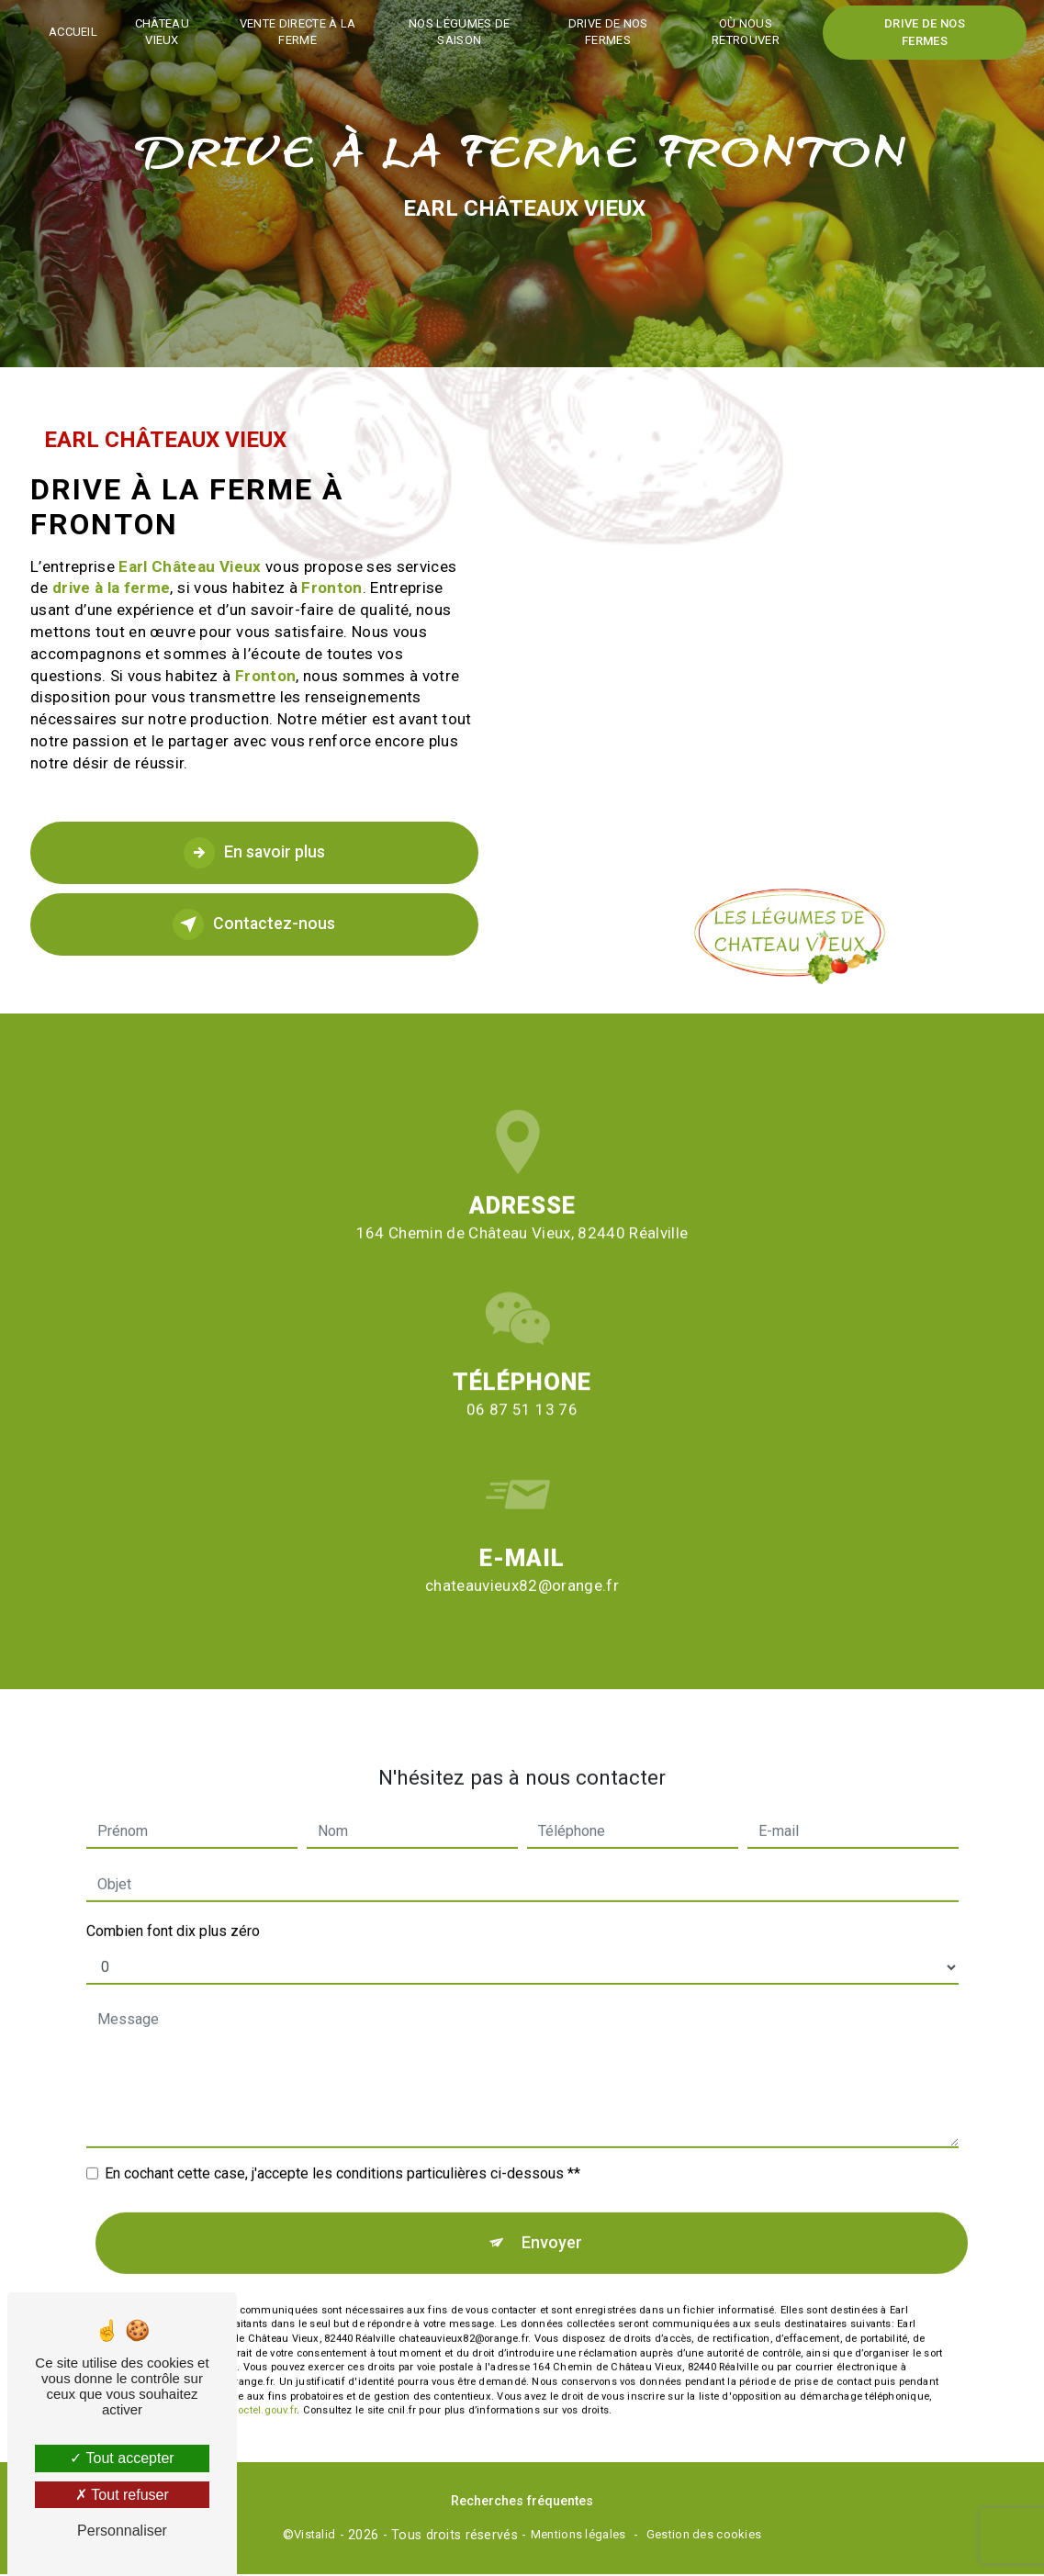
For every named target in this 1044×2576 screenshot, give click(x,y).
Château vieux (167, 32)
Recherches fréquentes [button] (522, 2503)
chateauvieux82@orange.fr (522, 1509)
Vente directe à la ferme (301, 32)
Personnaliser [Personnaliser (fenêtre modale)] (122, 2530)
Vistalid (314, 2536)
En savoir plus (254, 852)
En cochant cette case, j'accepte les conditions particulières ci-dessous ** (342, 2096)
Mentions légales (578, 2536)
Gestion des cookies (703, 2536)
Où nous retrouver (743, 32)
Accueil (79, 32)
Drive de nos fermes (607, 32)
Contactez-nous (254, 924)
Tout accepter (122, 2458)
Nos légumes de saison (460, 32)
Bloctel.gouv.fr (263, 2336)
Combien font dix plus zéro (173, 1854)
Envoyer (552, 2166)
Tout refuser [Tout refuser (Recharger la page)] (122, 2495)
